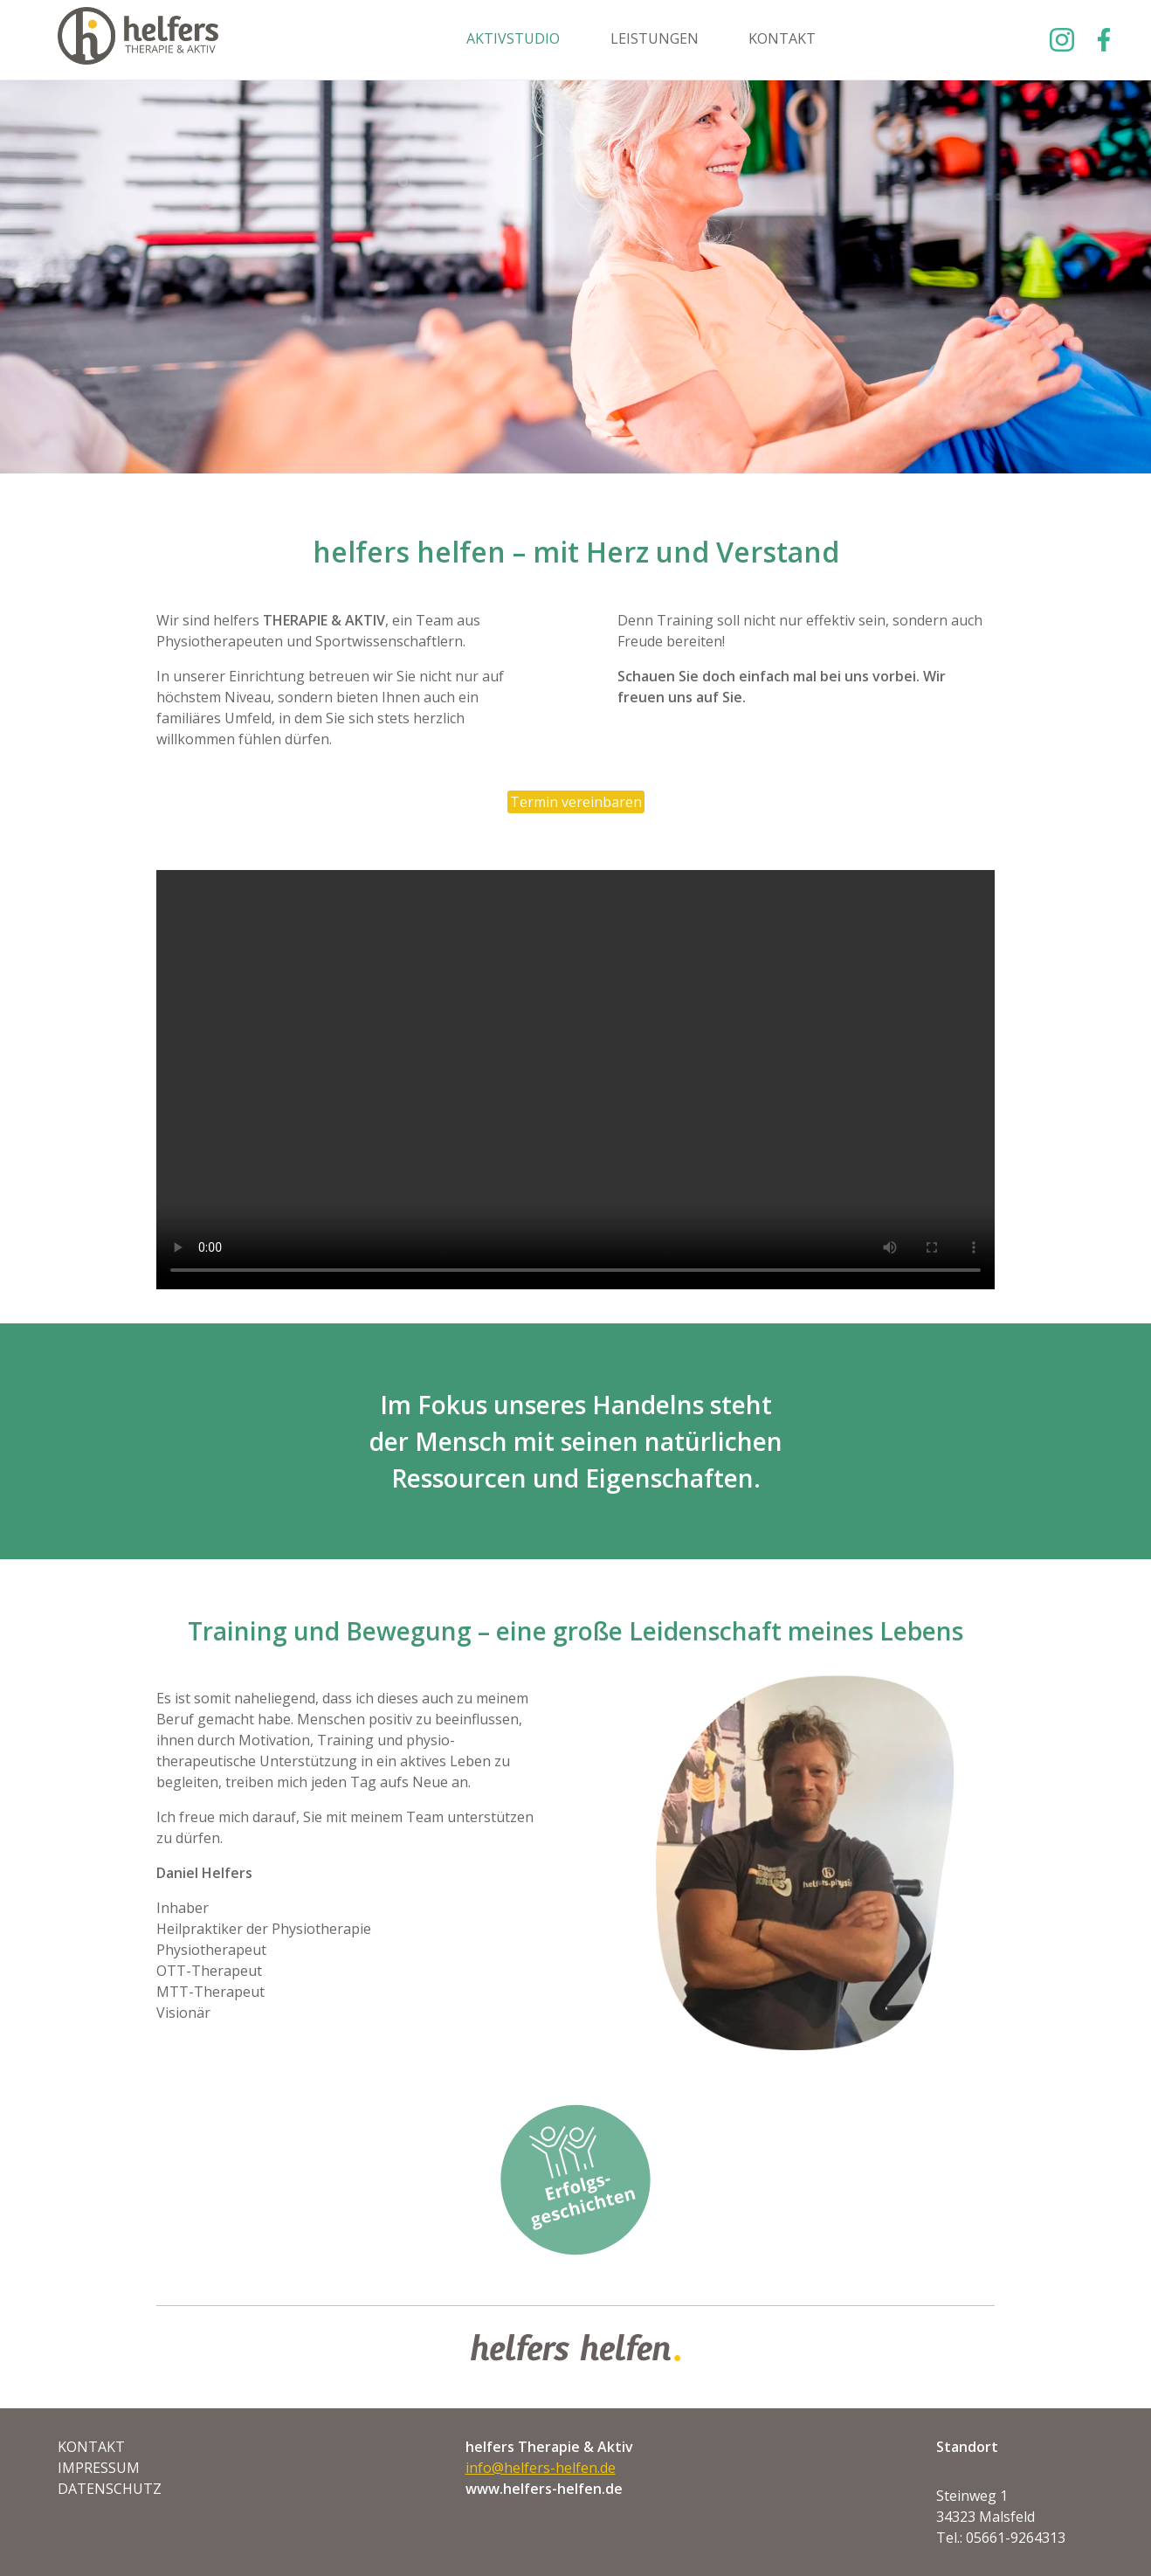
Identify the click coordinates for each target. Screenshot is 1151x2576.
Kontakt (782, 38)
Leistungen (654, 38)
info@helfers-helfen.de (540, 2467)
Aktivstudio (513, 38)
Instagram (1062, 40)
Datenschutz (110, 2488)
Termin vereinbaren (576, 801)
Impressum (99, 2467)
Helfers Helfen (138, 40)
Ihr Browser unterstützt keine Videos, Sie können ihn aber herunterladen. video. (575, 1079)
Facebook (1100, 40)
